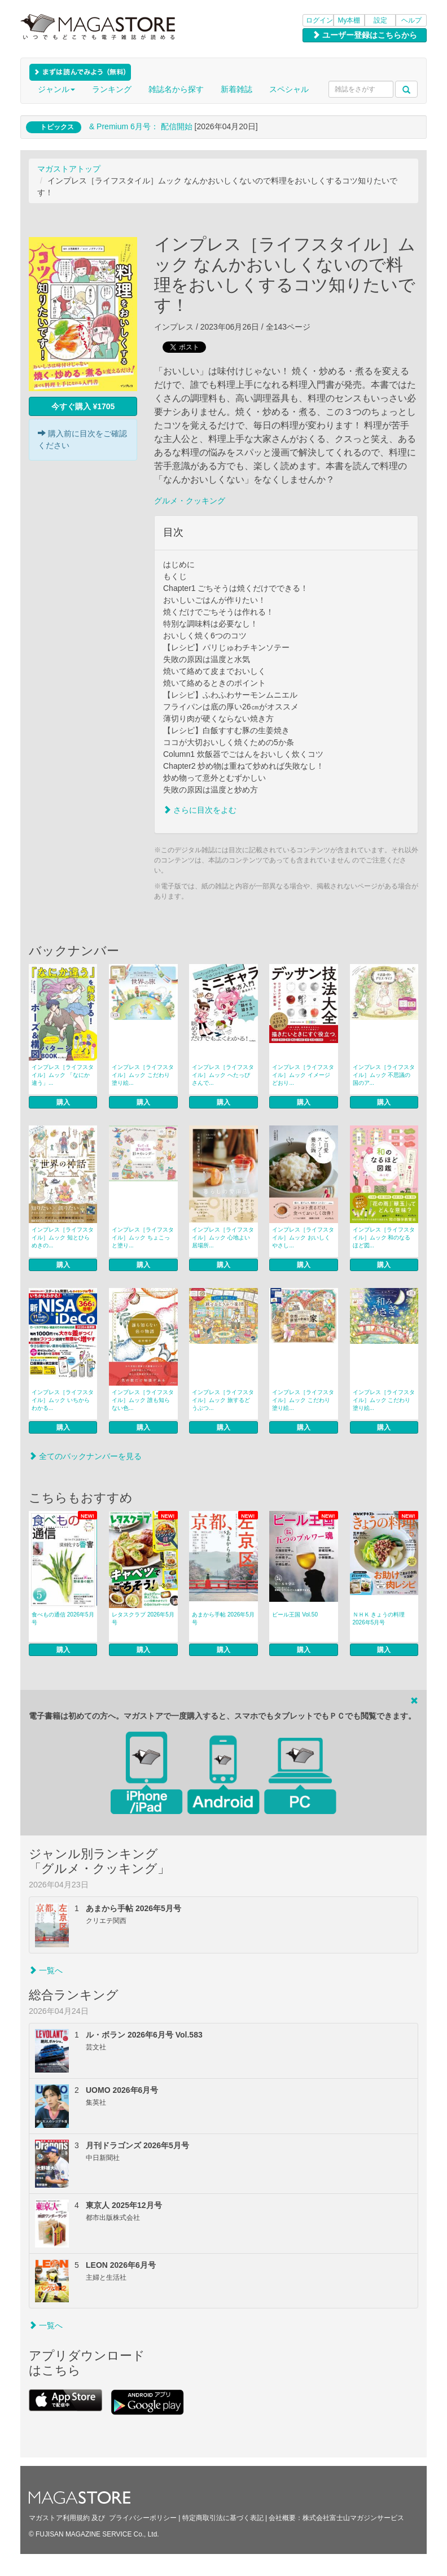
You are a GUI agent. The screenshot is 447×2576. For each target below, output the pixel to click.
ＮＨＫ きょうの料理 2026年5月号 (379, 1618)
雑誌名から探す (176, 89)
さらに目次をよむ (199, 809)
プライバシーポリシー (143, 2518)
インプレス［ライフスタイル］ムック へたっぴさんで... (223, 1075)
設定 (380, 20)
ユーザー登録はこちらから (364, 35)
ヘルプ (411, 20)
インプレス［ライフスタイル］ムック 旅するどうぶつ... (223, 1400)
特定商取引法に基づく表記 (223, 2518)
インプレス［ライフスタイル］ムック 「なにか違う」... (63, 1075)
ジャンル (56, 89)
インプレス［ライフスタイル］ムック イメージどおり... (303, 1075)
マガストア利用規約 (59, 2518)
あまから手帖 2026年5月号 (223, 1618)
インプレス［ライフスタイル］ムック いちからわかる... (63, 1400)
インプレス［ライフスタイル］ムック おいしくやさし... (303, 1237)
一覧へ (46, 1970)
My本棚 (349, 20)
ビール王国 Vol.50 (295, 1614)
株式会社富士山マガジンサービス (353, 2518)
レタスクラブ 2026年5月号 (143, 1618)
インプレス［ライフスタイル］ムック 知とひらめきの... (63, 1237)
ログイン (319, 20)
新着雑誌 (236, 89)
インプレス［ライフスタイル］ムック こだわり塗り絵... (143, 1075)
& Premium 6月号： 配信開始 (140, 126)
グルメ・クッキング (189, 500)
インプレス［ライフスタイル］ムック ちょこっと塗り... (143, 1237)
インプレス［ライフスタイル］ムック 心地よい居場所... (223, 1237)
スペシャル (289, 89)
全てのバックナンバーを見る (85, 1456)
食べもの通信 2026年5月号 (63, 1618)
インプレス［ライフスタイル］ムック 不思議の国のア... (384, 1075)
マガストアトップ (68, 168)
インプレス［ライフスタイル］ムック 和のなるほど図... (384, 1237)
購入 (63, 1102)
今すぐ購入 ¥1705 (83, 406)
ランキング (112, 89)
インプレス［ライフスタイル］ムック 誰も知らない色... (143, 1400)
